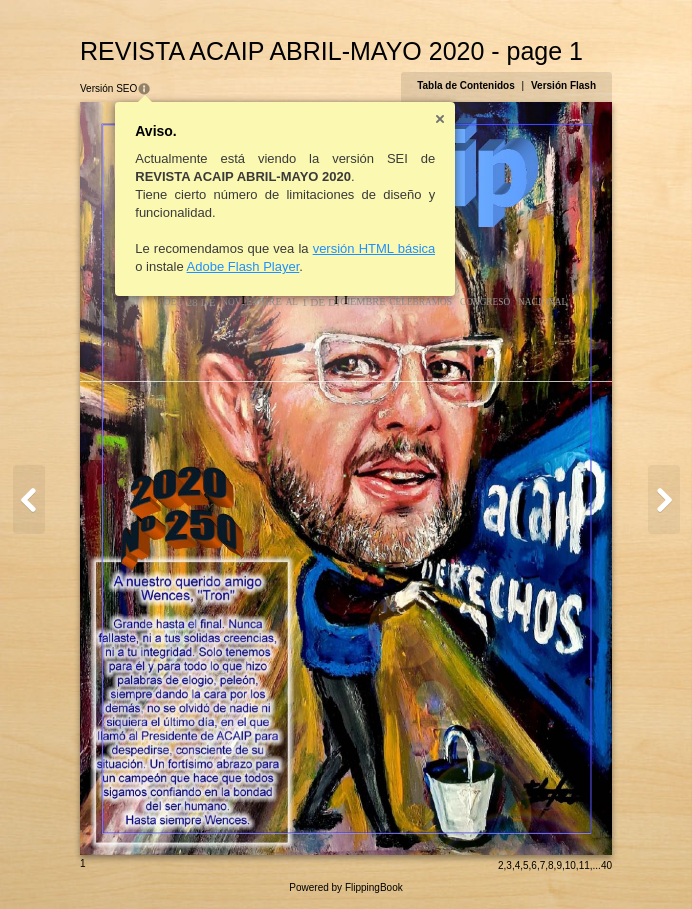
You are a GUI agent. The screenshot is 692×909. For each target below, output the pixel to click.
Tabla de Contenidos (466, 85)
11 (584, 865)
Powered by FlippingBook (345, 887)
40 (606, 865)
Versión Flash (563, 85)
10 (570, 865)
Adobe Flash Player (243, 266)
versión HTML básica (374, 248)
